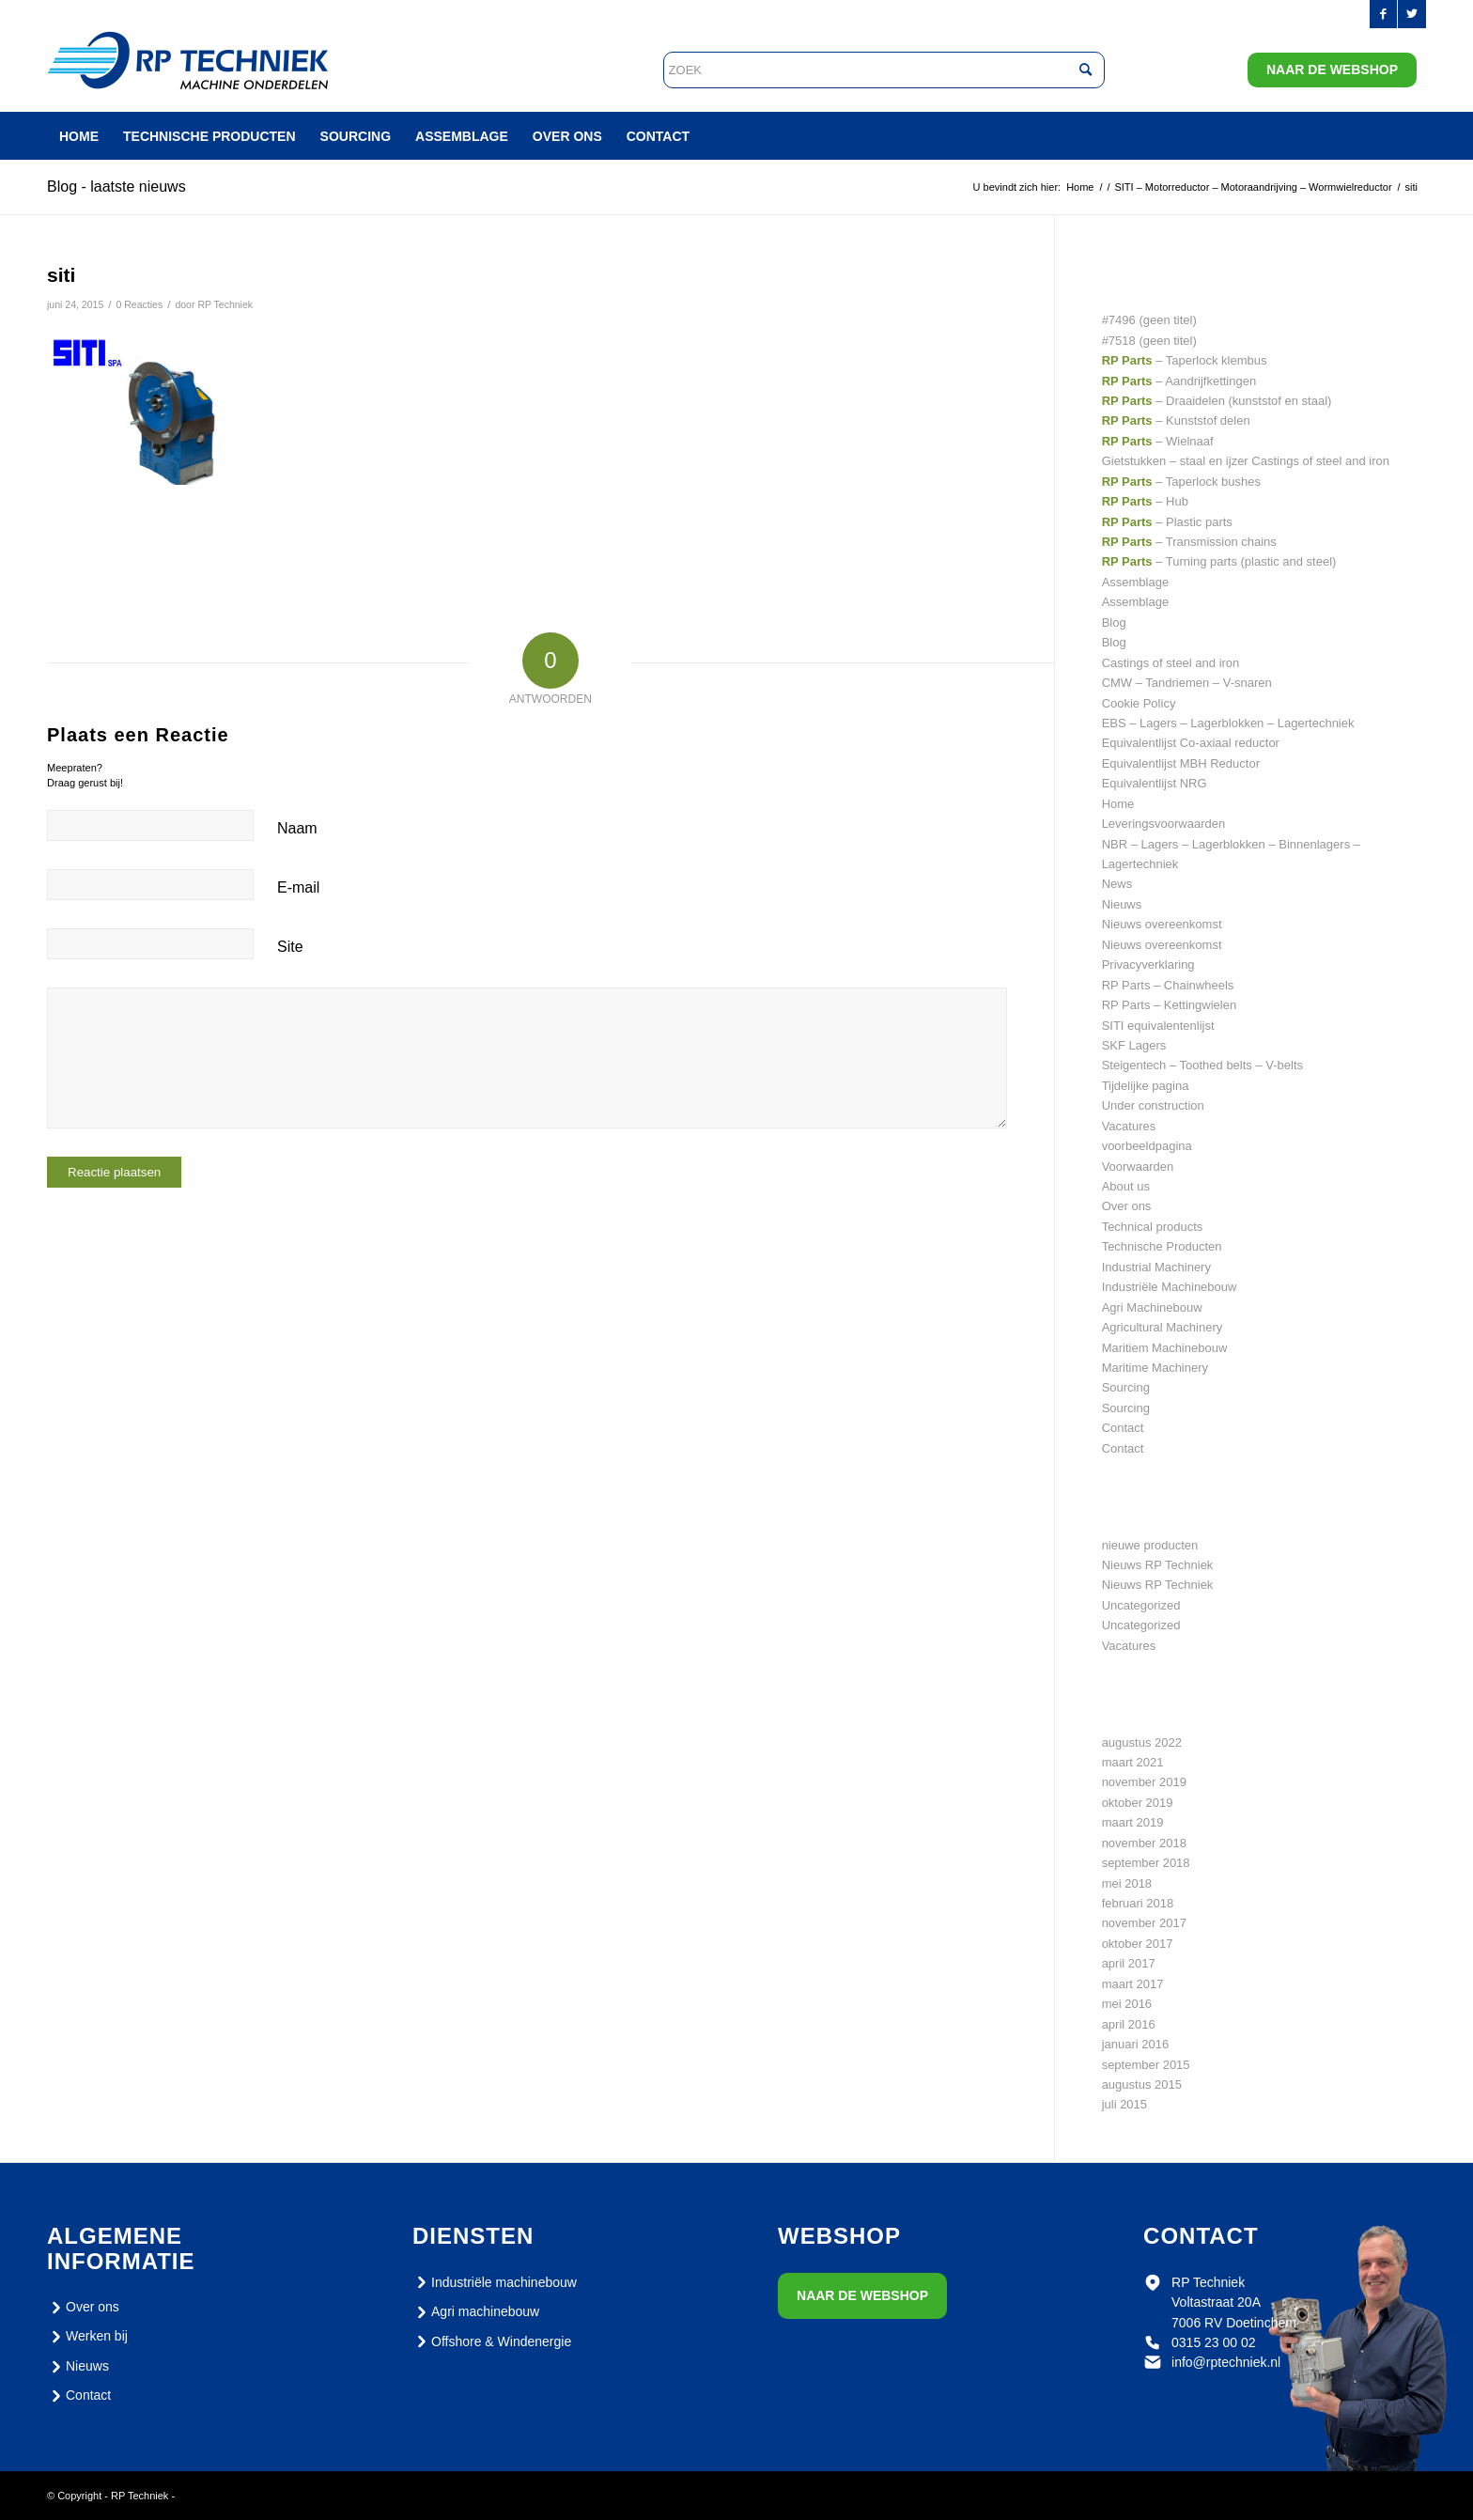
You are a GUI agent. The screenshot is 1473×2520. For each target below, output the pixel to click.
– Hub (1145, 501)
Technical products (1152, 1227)
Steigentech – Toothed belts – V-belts (1202, 1065)
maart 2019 (1133, 1822)
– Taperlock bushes (1181, 481)
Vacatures (1129, 1126)
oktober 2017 (1137, 1944)
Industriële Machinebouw (1169, 1287)
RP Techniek (225, 304)
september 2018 (1146, 1863)
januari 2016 (1136, 2044)
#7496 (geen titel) (1149, 320)
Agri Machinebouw (1152, 1307)
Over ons (1127, 1206)
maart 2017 (1133, 1984)
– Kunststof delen (1176, 420)
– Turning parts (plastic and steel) (1219, 561)
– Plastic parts (1167, 522)
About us (1126, 1186)
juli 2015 (1124, 2104)
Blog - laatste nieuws (116, 186)
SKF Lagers (1134, 1045)
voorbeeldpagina (1147, 1146)
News (1117, 884)
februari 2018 (1138, 1903)
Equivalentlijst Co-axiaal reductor (1190, 743)
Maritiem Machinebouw (1165, 1348)
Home (1118, 804)
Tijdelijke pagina (1145, 1086)
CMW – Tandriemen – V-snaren (1187, 683)
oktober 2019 (1137, 1803)
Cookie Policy (1139, 703)
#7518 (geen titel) (1149, 341)
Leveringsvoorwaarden (1164, 824)
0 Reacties (139, 304)
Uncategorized (1141, 1605)
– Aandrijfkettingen (1179, 381)
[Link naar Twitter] (1412, 14)
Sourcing (1126, 1387)
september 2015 (1146, 2065)
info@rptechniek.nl (1225, 2362)
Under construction (1153, 1105)
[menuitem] (79, 136)
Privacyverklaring (1148, 964)
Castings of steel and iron (1171, 663)
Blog (1114, 622)
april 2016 (1128, 2024)
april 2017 (1128, 1963)
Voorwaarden (1138, 1166)
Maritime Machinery (1155, 1368)
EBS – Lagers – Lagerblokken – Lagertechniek (1228, 723)
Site (290, 947)
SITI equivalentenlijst (1158, 1026)
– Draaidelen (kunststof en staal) (1217, 401)
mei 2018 (1127, 1883)
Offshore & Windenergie (491, 2341)
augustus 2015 (1142, 2084)
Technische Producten (1162, 1246)
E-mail (298, 887)
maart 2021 (1133, 1762)
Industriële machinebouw (494, 2282)
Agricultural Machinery (1162, 1327)
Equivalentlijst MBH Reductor (1181, 763)
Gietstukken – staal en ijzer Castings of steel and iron (1245, 461)
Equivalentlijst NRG (1154, 783)
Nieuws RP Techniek (1158, 1565)
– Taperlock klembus (1184, 360)
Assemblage (1136, 582)
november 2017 (1144, 1923)
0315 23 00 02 (1213, 2342)
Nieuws (1122, 904)
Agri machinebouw (475, 2312)
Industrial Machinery (1156, 1267)
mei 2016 (1127, 2004)
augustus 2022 (1142, 1742)
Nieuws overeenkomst (1162, 924)
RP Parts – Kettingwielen (1169, 1005)
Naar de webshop (1332, 69)
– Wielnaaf (1158, 441)
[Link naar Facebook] (1383, 14)
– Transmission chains (1189, 542)
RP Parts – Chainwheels (1168, 985)
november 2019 (1144, 1782)
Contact (1123, 1428)
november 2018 (1144, 1843)
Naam (297, 828)
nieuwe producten (1150, 1545)
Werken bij (87, 2336)
